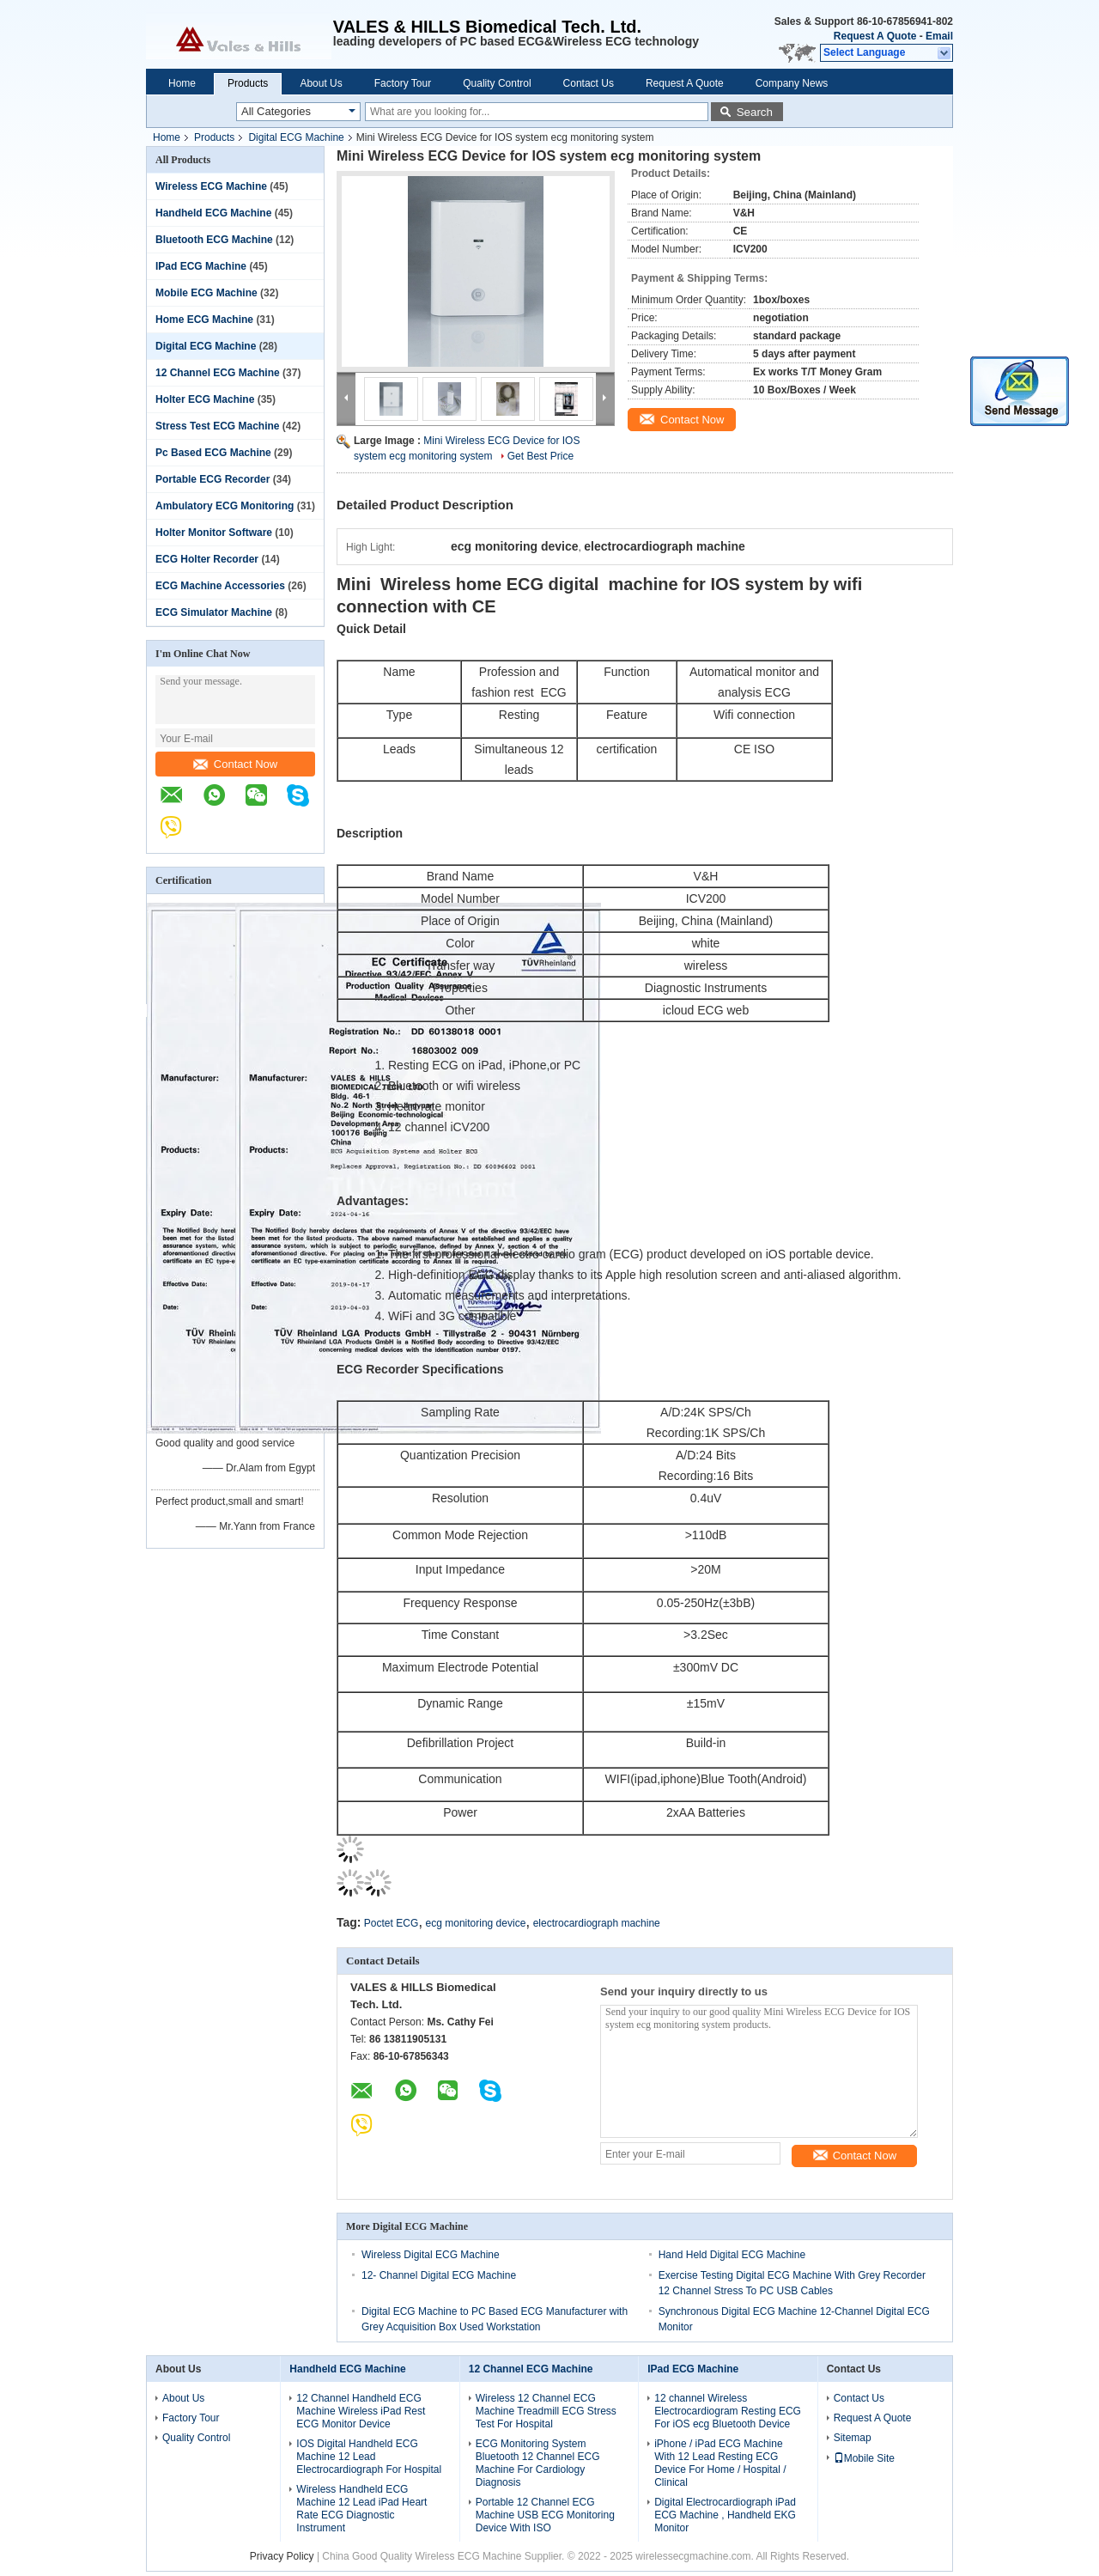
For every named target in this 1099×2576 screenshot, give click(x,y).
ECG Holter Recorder (206, 559)
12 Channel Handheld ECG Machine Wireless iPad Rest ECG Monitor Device (360, 2411)
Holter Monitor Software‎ (213, 533)
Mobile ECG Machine (206, 293)
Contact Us (588, 83)
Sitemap (852, 2438)
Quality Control (497, 83)
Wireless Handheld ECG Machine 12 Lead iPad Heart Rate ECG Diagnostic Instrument (361, 2508)
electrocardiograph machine (596, 1923)
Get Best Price (540, 456)
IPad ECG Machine (200, 266)
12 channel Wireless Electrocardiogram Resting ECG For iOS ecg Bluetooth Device (727, 2411)
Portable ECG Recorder (212, 479)
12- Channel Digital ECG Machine (438, 2275)
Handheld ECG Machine (213, 213)
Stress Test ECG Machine (217, 426)
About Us (321, 83)
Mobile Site (864, 2458)
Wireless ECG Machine (211, 186)
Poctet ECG (391, 1923)
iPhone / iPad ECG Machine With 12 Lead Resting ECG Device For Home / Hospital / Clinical (720, 2463)
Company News (792, 83)
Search (755, 112)
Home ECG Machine (204, 320)
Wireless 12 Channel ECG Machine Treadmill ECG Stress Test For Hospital (546, 2411)
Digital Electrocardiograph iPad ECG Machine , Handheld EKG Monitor (725, 2515)
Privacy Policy (282, 2556)
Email (939, 36)
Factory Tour (402, 83)
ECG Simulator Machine (213, 612)
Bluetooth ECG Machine (214, 240)
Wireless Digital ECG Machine (430, 2255)
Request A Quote (875, 36)
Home (182, 83)
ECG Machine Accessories (220, 586)
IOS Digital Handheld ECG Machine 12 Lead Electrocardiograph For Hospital (368, 2457)
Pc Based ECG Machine (213, 453)
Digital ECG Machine (295, 137)
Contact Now (235, 764)
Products (248, 83)
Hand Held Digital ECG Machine (732, 2255)
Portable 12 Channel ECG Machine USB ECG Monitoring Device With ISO (545, 2515)
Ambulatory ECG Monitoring (224, 506)
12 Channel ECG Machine (217, 373)
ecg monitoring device (476, 1923)
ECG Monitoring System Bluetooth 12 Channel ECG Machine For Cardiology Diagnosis (538, 2463)
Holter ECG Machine (204, 399)
